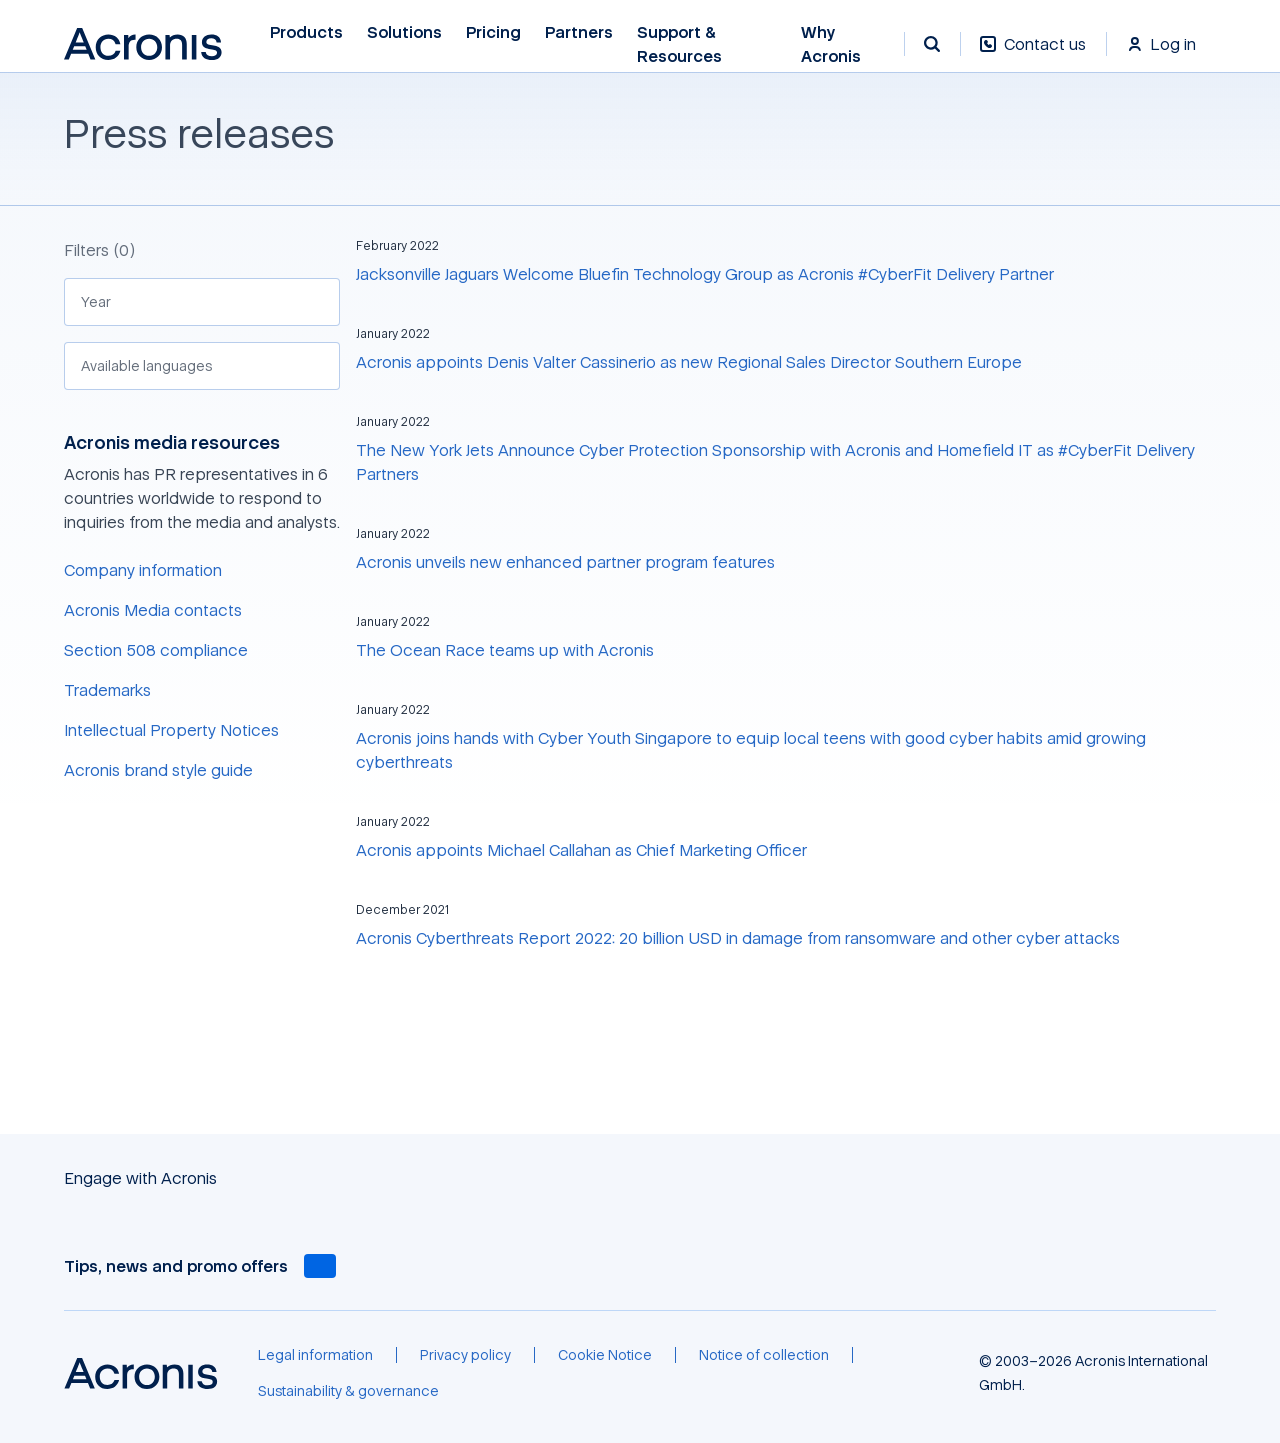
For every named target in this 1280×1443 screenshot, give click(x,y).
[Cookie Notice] (605, 1355)
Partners (579, 32)
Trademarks (107, 690)
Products (306, 32)
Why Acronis (831, 44)
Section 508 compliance (156, 650)
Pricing (493, 32)
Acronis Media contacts (153, 610)
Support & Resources (679, 44)
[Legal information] (315, 1355)
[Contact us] (1033, 54)
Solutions (404, 32)
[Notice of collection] (764, 1355)
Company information (143, 570)
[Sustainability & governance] (348, 1391)
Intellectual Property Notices (171, 730)
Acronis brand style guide (158, 770)
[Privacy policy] (465, 1355)
